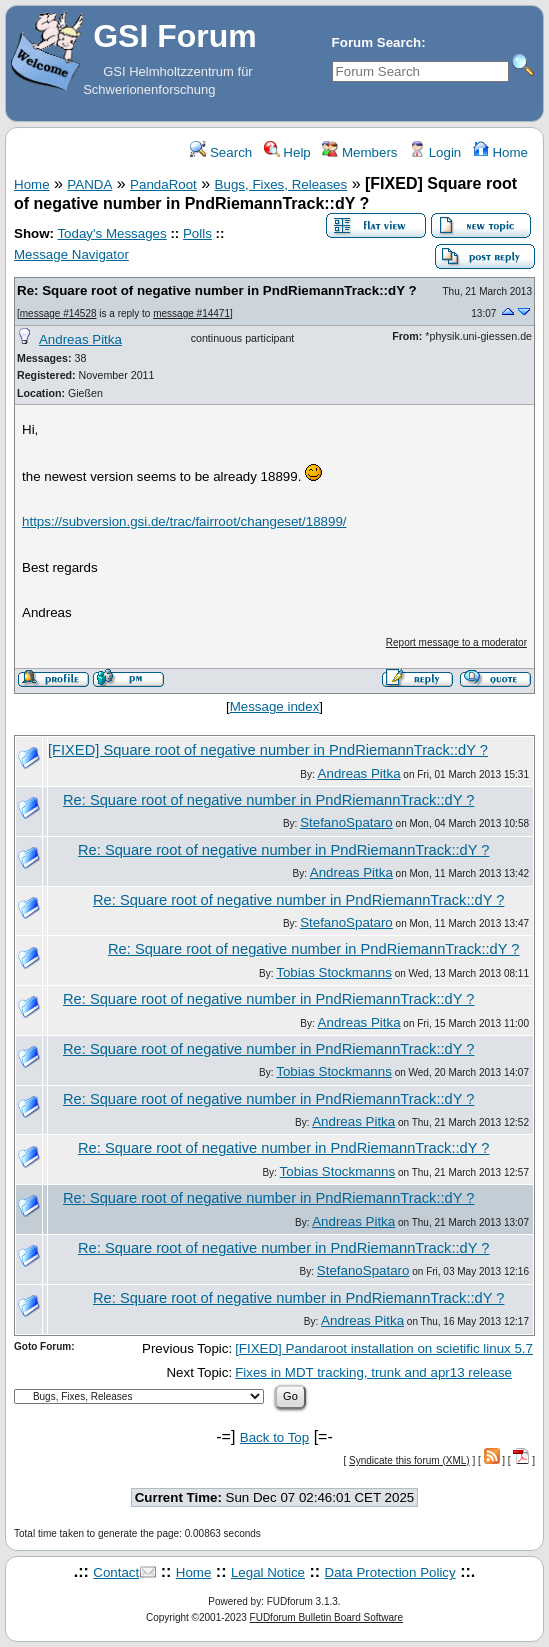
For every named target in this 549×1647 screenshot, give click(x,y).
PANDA (89, 184)
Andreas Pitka (80, 339)
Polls (197, 233)
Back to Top (274, 1437)
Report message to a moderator (456, 642)
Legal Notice (268, 1572)
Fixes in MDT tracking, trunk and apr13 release (373, 1372)
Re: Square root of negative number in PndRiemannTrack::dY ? (217, 290)
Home (500, 152)
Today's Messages (111, 233)
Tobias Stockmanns (334, 972)
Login (435, 152)
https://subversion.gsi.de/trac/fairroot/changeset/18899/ (184, 521)
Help (287, 152)
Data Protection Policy (390, 1572)
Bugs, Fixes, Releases (281, 184)
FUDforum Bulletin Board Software (326, 1617)
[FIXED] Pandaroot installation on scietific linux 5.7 (384, 1348)
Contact (116, 1572)
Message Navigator (71, 254)
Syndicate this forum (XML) (409, 1460)
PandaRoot (163, 184)
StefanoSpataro (346, 822)
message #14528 (58, 313)
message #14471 (191, 313)
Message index (275, 706)
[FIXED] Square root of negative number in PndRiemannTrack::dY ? (268, 750)
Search (221, 152)
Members (359, 152)
